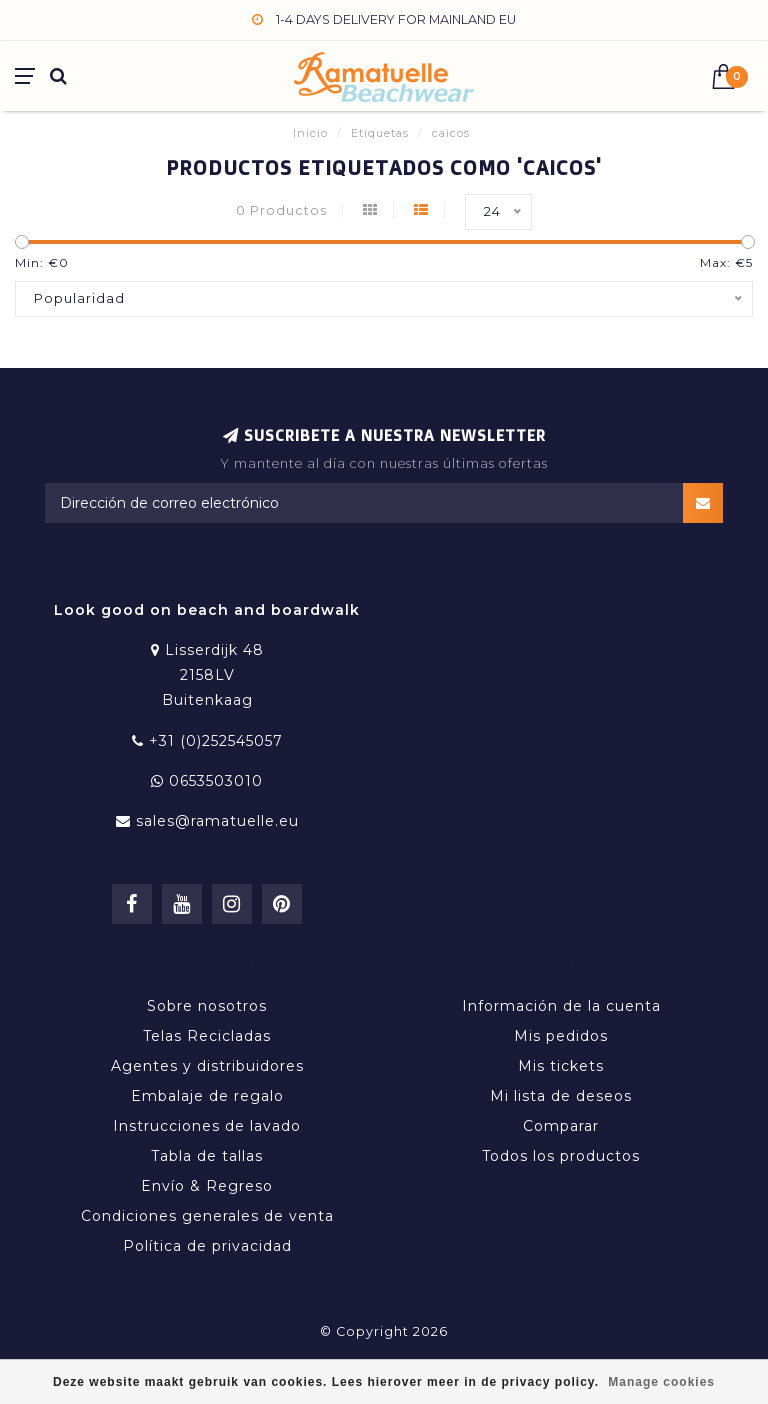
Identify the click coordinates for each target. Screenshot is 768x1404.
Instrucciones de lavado (207, 1126)
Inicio (310, 133)
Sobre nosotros (207, 1006)
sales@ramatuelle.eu (217, 821)
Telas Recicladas (207, 1036)
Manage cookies (661, 1382)
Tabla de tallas (207, 1156)
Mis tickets (561, 1066)
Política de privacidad (207, 1246)
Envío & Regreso (207, 1186)
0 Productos (281, 210)
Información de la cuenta (561, 1006)
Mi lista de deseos (561, 1096)
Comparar (561, 1126)
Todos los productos (561, 1156)
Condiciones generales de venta (207, 1216)
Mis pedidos (561, 1036)
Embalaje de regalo (207, 1096)
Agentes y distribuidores (207, 1066)
